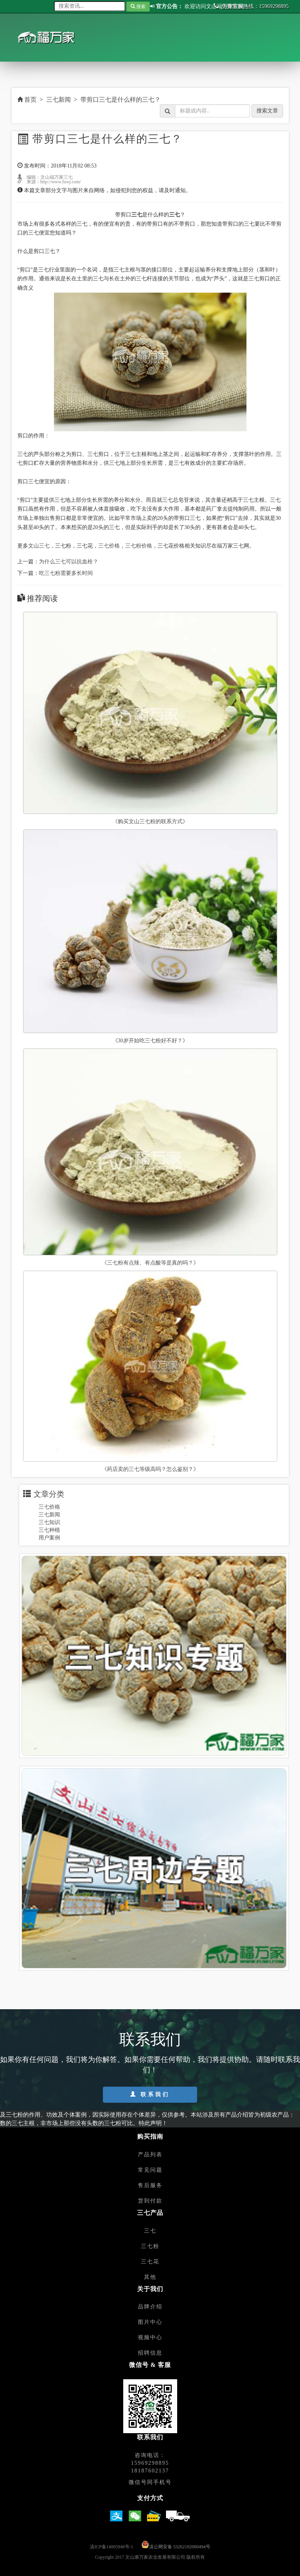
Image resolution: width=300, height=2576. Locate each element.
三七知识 (49, 1522)
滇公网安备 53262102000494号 (179, 2546)
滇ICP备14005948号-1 (111, 2546)
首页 (27, 99)
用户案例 (49, 1538)
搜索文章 (267, 111)
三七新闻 (58, 99)
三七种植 (49, 1530)
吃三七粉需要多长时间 (66, 573)
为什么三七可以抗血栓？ (68, 561)
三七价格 (49, 1507)
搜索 (138, 6)
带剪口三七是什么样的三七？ (120, 99)
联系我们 (150, 2094)
